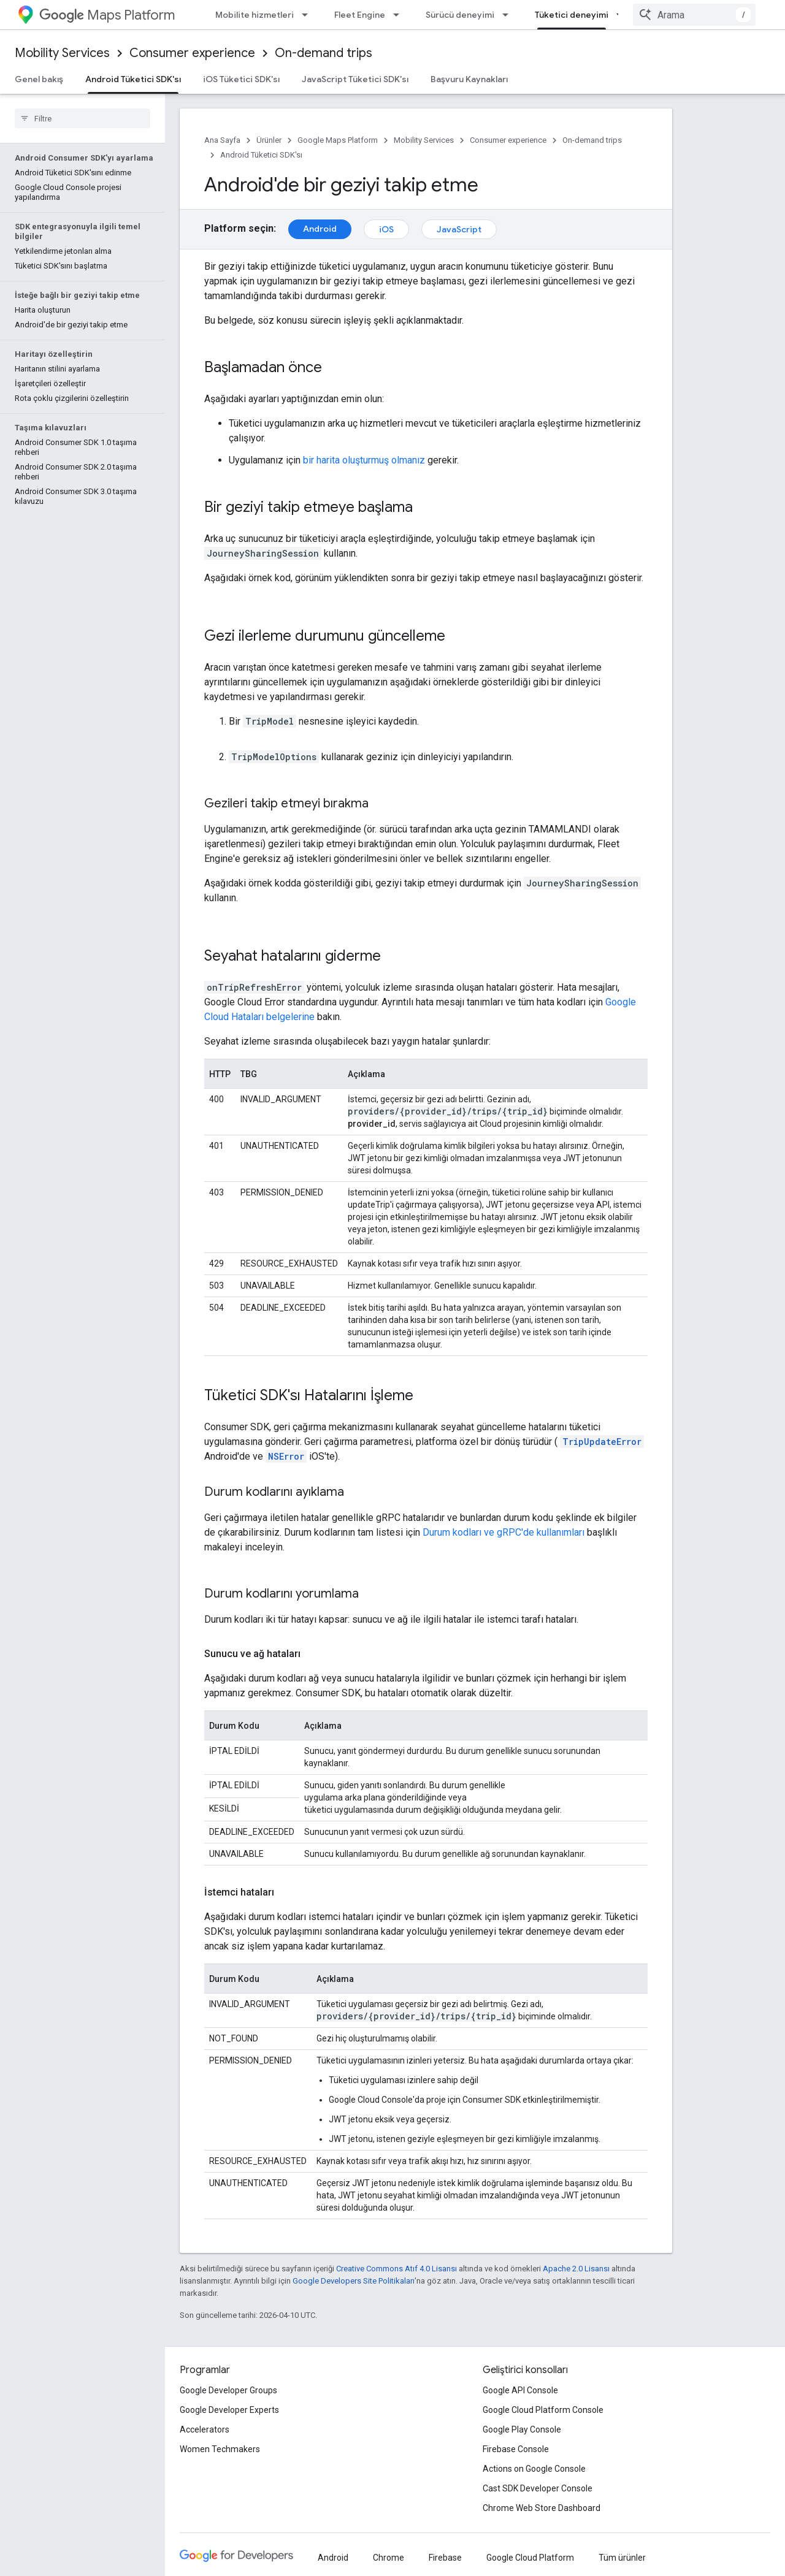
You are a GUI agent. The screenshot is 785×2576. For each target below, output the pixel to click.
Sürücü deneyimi (460, 14)
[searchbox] (82, 118)
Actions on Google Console (534, 2469)
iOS (386, 229)
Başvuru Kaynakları (469, 79)
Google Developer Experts (229, 2410)
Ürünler (268, 140)
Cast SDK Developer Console (537, 2488)
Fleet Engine (359, 14)
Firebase (445, 2558)
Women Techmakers (220, 2449)
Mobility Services (62, 53)
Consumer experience (192, 53)
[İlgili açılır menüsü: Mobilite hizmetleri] (308, 14)
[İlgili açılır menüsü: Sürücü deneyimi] (509, 14)
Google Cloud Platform (530, 2558)
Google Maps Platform (337, 140)
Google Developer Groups (228, 2390)
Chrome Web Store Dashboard (541, 2508)
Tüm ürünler (622, 2558)
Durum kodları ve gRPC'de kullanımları (503, 1532)
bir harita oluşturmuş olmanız (364, 460)
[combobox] (694, 15)
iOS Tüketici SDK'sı (241, 79)
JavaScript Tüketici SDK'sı (355, 79)
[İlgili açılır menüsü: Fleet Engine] (400, 14)
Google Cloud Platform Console (543, 2410)
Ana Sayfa (222, 140)
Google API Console (520, 2390)
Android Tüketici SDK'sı (261, 154)
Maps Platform (107, 15)
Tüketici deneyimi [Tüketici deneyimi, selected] (571, 14)
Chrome (388, 2558)
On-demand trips (323, 53)
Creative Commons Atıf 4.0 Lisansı (396, 2268)
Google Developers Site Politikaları (354, 2280)
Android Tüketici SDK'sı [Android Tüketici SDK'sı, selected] (133, 79)
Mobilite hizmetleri (254, 14)
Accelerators (204, 2429)
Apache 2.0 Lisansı (576, 2268)
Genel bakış (39, 79)
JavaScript (459, 229)
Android (320, 228)
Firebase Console (516, 2449)
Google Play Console (522, 2429)
